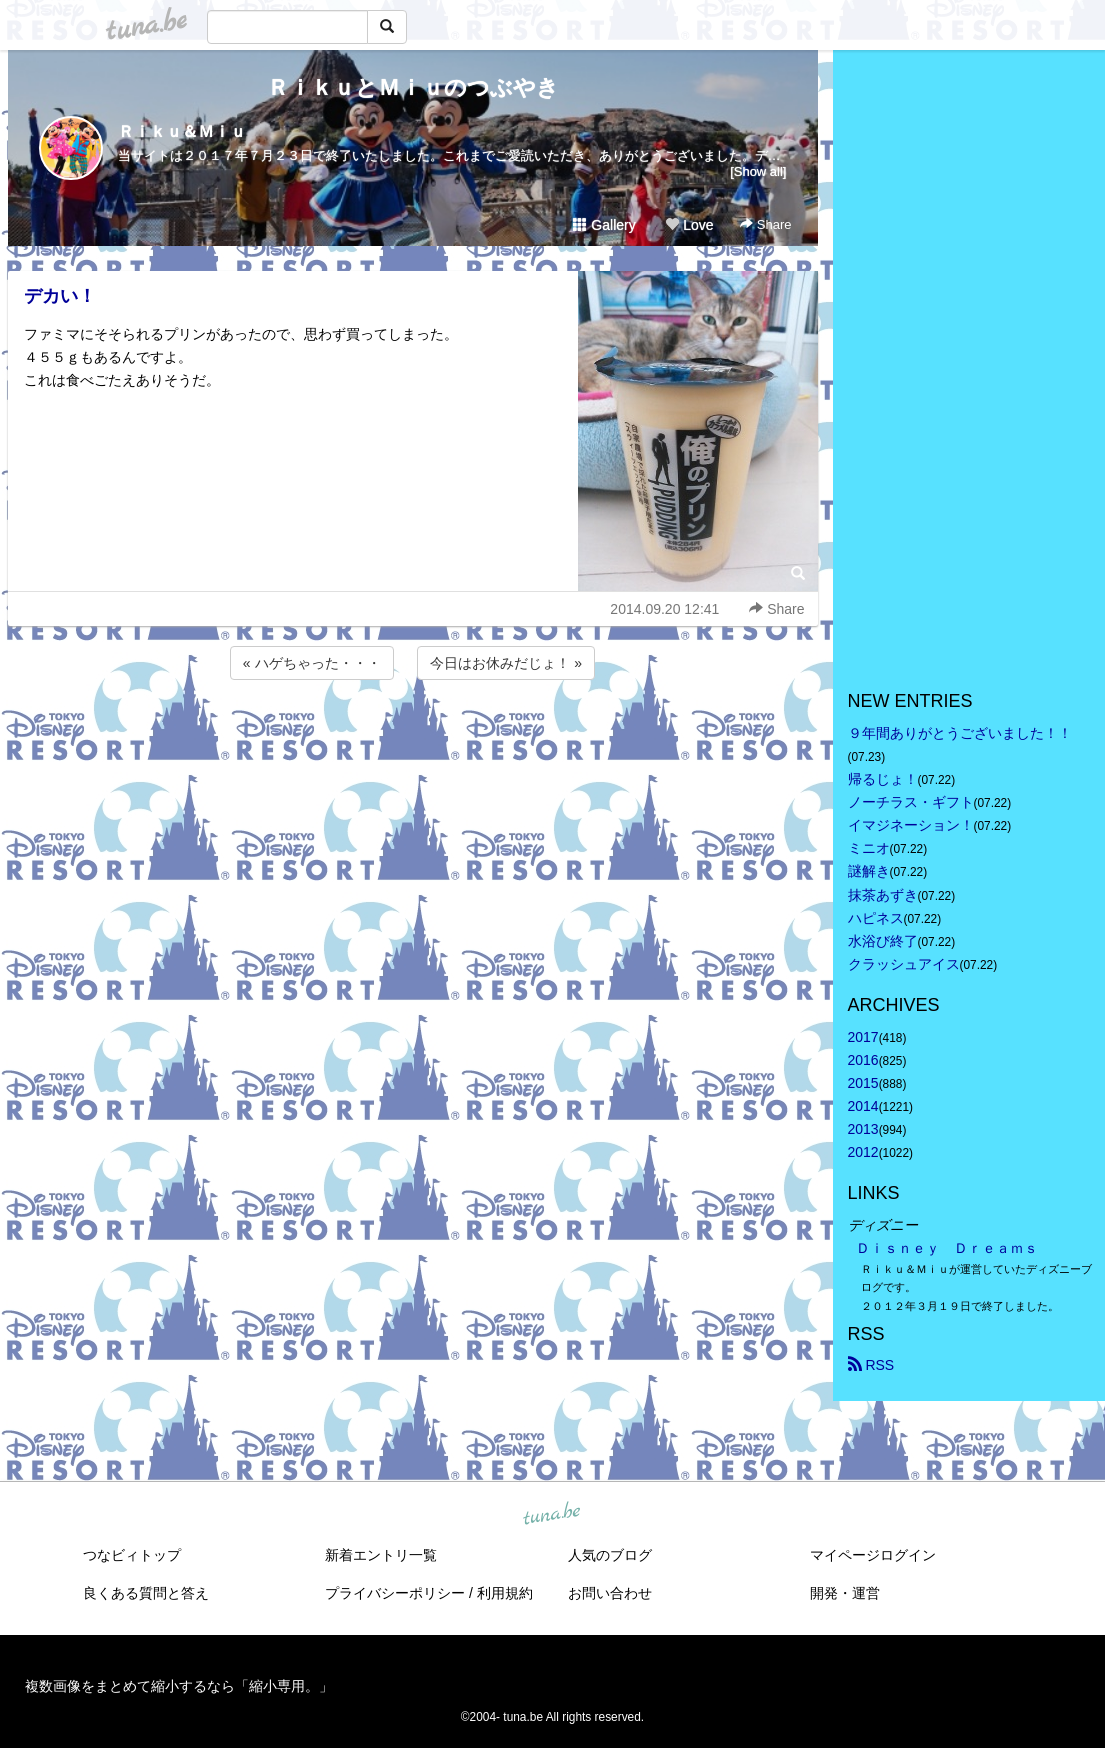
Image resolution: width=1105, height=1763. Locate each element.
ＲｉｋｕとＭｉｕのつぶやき (413, 87)
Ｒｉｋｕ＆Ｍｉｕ (182, 131)
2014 (863, 1106)
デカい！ (60, 296)
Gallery (604, 225)
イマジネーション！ (911, 825)
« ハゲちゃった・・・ (312, 663)
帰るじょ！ (883, 779)
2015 (863, 1083)
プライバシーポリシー (395, 1593)
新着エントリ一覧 (381, 1555)
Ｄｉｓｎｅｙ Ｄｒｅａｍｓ (947, 1248)
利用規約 (505, 1593)
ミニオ (869, 848)
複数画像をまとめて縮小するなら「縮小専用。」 (179, 1686)
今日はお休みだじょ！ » (506, 663)
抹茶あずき (883, 895)
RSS (871, 1365)
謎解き (869, 871)
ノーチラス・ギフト (911, 802)
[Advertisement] (413, 738)
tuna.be (552, 1514)
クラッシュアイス (904, 964)
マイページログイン (873, 1555)
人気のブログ (610, 1555)
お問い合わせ (610, 1593)
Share (765, 224)
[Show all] (758, 171)
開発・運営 (845, 1593)
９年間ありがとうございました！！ (960, 733)
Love (689, 225)
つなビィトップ (132, 1555)
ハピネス (876, 918)
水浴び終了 (883, 941)
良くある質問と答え (146, 1593)
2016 (863, 1060)
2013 (863, 1129)
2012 (863, 1152)
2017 (863, 1037)
